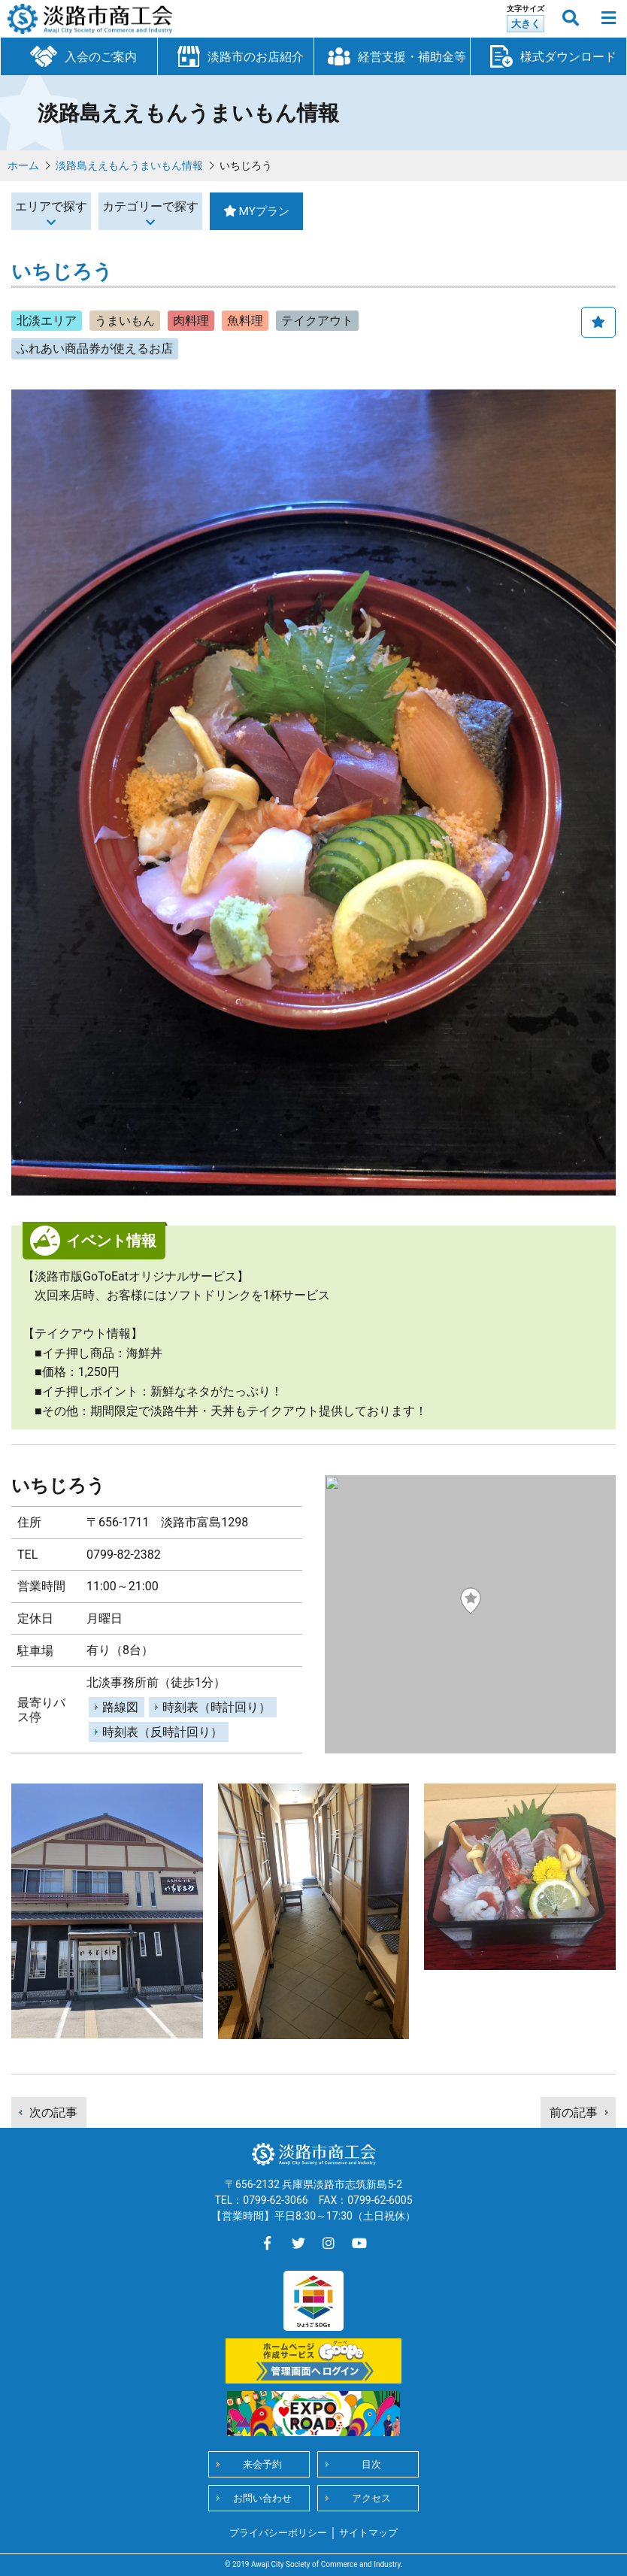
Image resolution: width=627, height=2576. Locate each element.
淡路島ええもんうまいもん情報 (129, 165)
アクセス (371, 2498)
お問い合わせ (262, 2498)
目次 (371, 2464)
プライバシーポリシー (278, 2532)
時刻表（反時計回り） (162, 1732)
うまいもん (125, 321)
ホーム (23, 165)
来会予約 (262, 2464)
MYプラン (377, 211)
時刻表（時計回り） (216, 1707)
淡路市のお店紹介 (236, 55)
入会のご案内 (79, 54)
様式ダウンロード (549, 55)
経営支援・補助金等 (392, 55)
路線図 (120, 1707)
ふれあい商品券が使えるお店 (95, 348)
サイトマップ (368, 2532)
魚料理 (245, 321)
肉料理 (191, 321)
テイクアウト (317, 321)
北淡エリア (47, 321)
